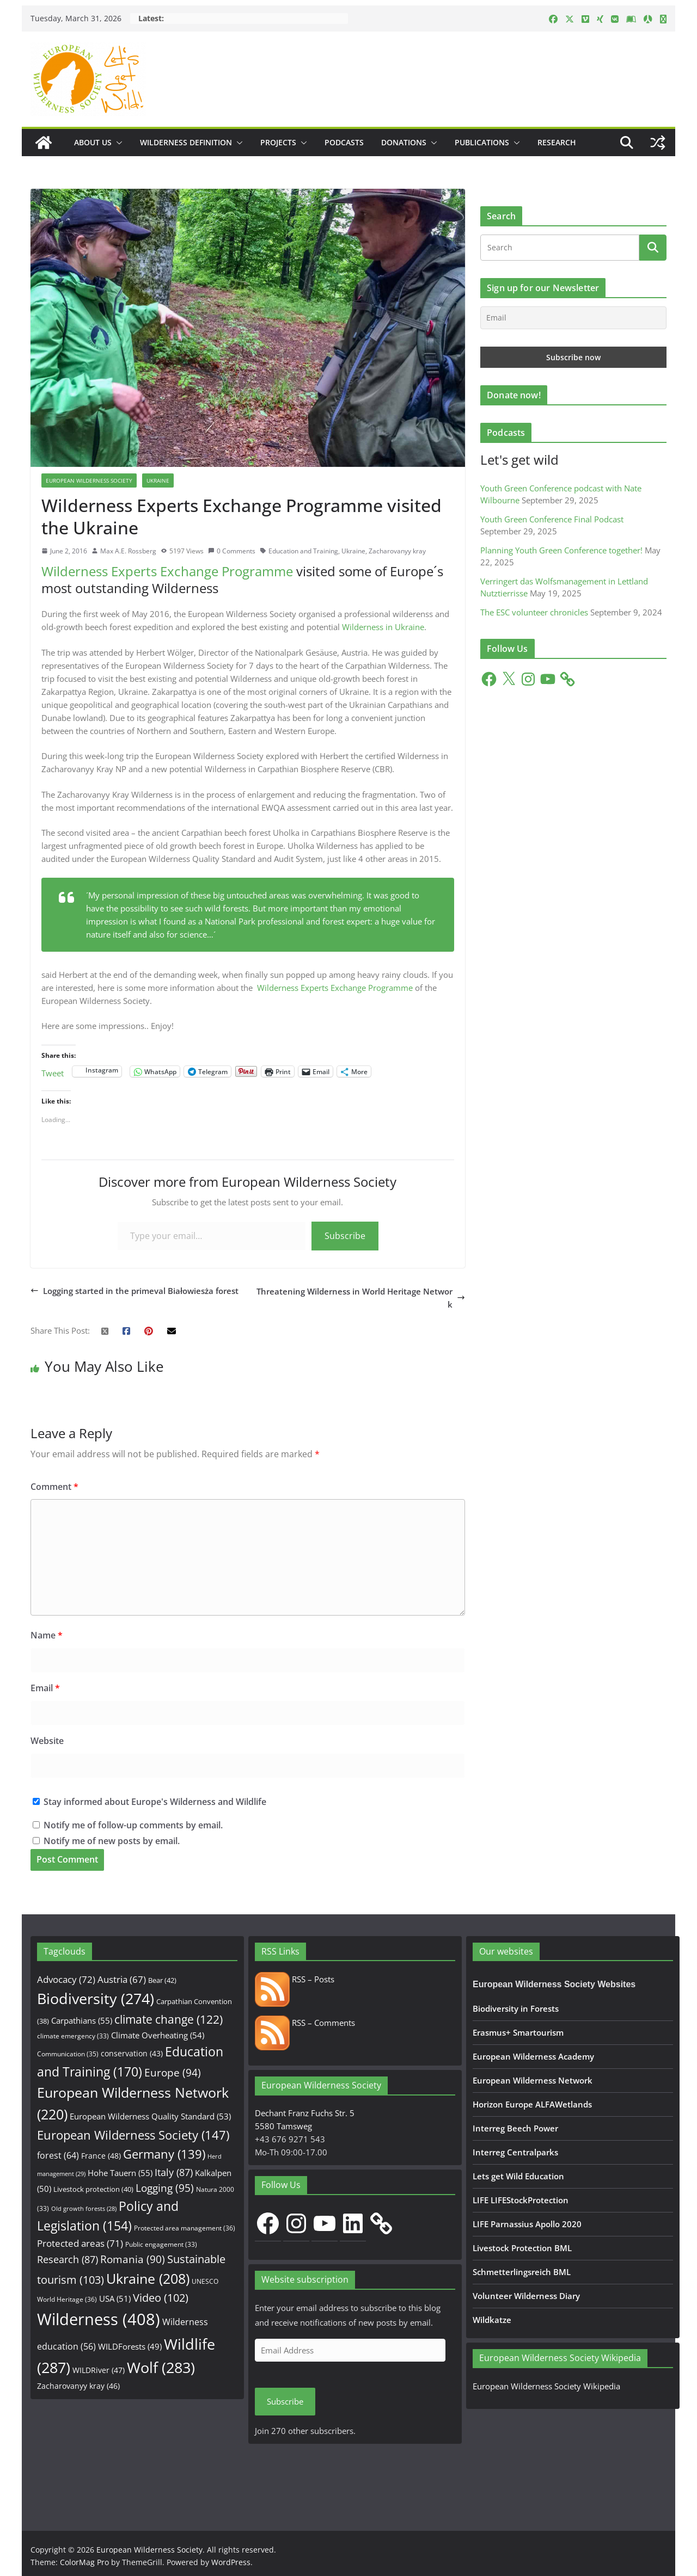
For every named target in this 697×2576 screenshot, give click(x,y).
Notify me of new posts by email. (112, 1841)
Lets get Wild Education (518, 2176)
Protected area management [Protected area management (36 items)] (184, 2228)
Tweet (52, 1072)
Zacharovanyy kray (397, 551)
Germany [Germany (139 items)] (164, 2154)
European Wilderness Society (89, 480)
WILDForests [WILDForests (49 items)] (130, 2346)
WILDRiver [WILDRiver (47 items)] (98, 2370)
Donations (403, 142)
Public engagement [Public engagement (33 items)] (161, 2244)
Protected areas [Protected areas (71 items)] (80, 2243)
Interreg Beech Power (515, 2128)
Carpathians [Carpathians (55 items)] (81, 2020)
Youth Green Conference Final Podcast (551, 519)
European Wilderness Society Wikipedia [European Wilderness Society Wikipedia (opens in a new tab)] (546, 2386)
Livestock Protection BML (522, 2247)
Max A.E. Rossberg (128, 551)
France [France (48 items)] (101, 2155)
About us (93, 142)
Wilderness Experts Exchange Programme (167, 571)
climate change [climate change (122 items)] (168, 2019)
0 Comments (231, 551)
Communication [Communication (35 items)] (68, 2054)
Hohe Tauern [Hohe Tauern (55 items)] (120, 2173)
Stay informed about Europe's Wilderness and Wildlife (149, 1802)
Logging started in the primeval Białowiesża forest (134, 1290)
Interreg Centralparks (515, 2152)
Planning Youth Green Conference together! (561, 550)
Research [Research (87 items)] (67, 2259)
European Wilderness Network (532, 2080)
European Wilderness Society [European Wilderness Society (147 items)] (133, 2135)
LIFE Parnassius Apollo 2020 (527, 2223)
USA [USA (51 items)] (115, 2298)
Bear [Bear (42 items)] (162, 1980)
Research (556, 142)
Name (46, 1635)
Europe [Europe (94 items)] (172, 2073)
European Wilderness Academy (533, 2056)
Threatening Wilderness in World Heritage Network (360, 1298)
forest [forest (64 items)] (58, 2155)
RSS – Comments (305, 2022)
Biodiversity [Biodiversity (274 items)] (95, 1998)
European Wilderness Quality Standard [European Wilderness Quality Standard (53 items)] (150, 2116)
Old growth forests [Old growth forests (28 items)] (84, 2209)
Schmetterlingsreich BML (522, 2271)
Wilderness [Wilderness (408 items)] (98, 2319)
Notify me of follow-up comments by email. (133, 1825)
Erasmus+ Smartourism (518, 2032)
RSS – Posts (294, 1979)
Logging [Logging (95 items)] (165, 2188)
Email (45, 1688)
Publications (482, 142)
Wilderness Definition (186, 142)
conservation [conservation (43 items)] (132, 2053)
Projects (278, 142)
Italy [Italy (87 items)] (174, 2172)
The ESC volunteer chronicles (534, 612)
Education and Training (303, 551)
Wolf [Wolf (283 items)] (161, 2367)
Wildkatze (492, 2319)
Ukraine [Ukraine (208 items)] (147, 2279)
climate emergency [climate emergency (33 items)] (73, 2035)
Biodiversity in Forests (516, 2008)
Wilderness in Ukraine (383, 626)
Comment (54, 1487)
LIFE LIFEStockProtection (520, 2200)
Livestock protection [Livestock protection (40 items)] (93, 2189)
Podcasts (344, 142)
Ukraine (157, 480)
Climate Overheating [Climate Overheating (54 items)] (157, 2035)
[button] (117, 142)
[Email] (573, 317)
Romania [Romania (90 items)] (132, 2259)
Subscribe (345, 1236)
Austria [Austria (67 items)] (121, 1979)
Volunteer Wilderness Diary (526, 2295)
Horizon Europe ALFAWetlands (532, 2104)
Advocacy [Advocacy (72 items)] (66, 1979)
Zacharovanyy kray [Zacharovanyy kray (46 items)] (78, 2386)
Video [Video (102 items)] (160, 2297)
